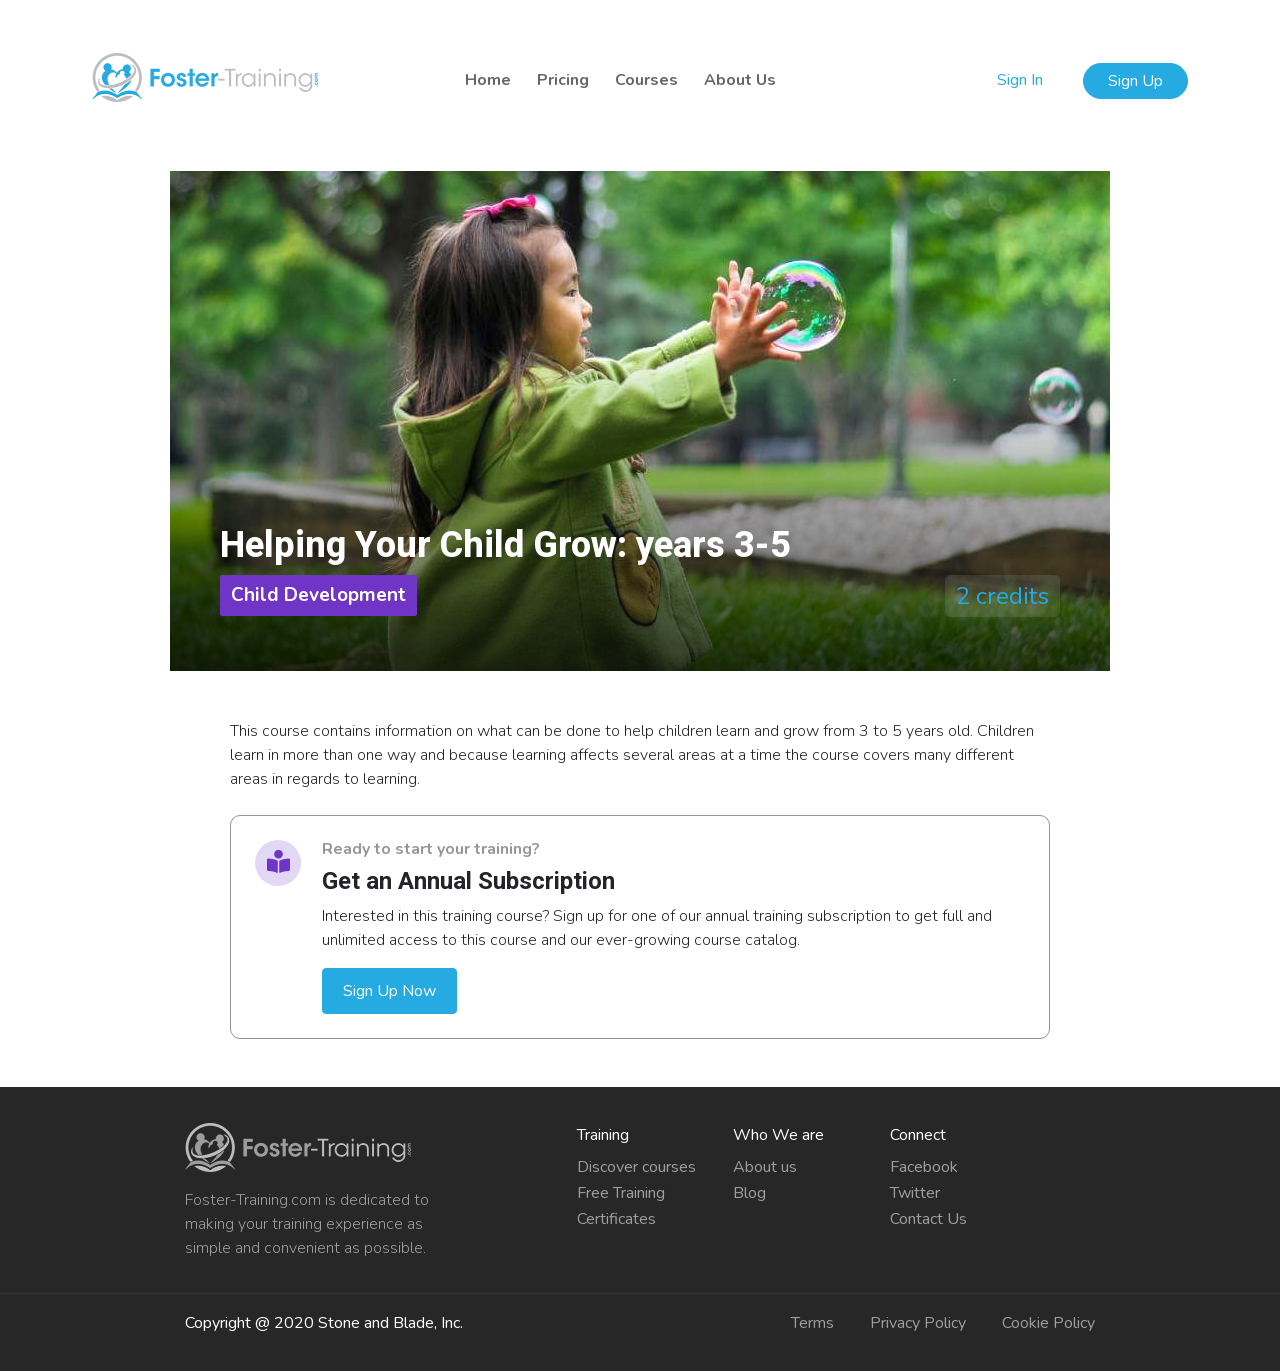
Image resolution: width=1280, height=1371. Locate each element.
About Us (740, 80)
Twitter (915, 1193)
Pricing (563, 80)
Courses (646, 80)
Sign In (1022, 80)
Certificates (616, 1219)
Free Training (621, 1193)
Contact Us (928, 1219)
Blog (749, 1193)
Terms (812, 1323)
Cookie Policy (1048, 1323)
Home (488, 80)
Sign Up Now (389, 991)
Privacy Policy (918, 1323)
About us (765, 1167)
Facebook (924, 1167)
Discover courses (636, 1167)
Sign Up (1135, 81)
